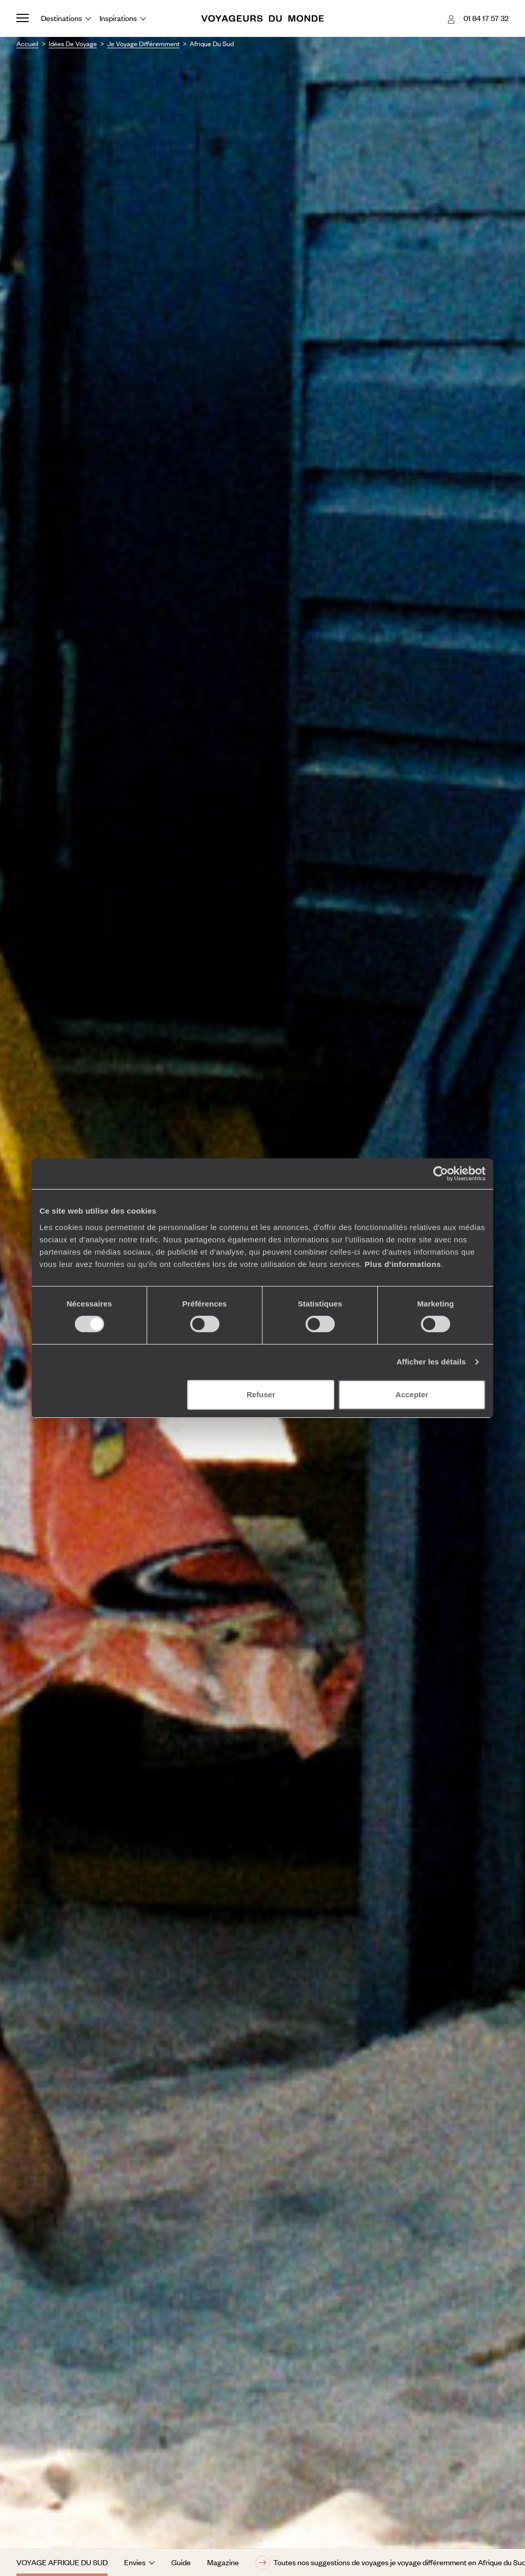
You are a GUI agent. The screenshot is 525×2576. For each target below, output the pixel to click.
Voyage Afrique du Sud (62, 2562)
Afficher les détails (431, 1361)
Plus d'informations (403, 1264)
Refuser (261, 1394)
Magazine (223, 2562)
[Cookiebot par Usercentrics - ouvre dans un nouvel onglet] (441, 1173)
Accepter (411, 1394)
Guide (181, 2562)
